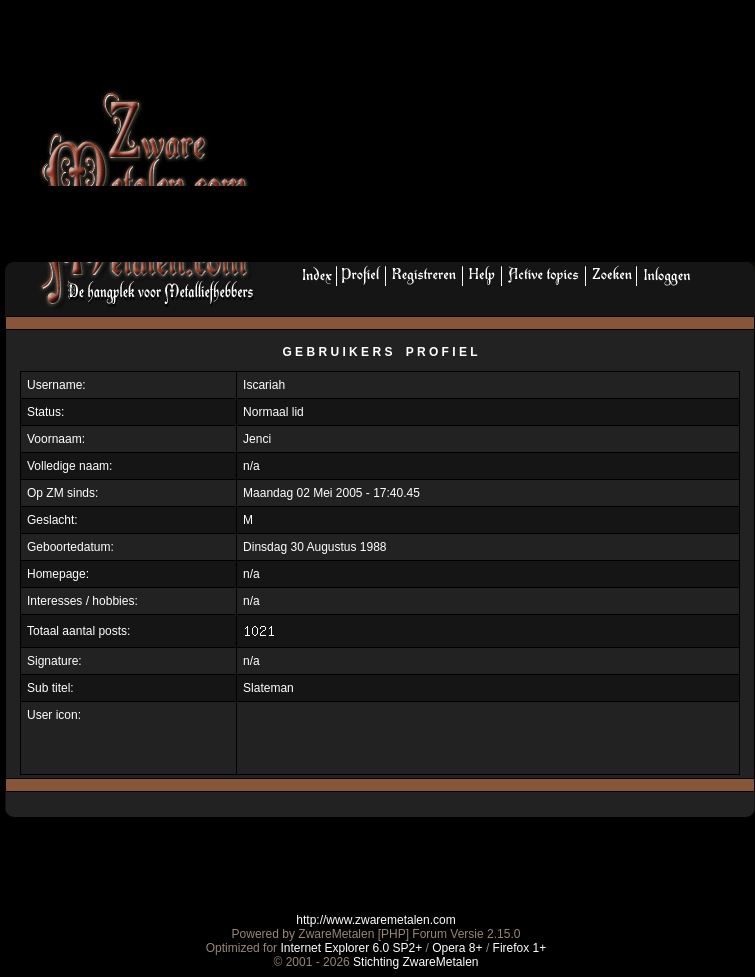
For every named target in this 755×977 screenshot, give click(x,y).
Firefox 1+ (520, 948)
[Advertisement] (432, 137)
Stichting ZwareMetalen (415, 962)
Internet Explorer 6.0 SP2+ (351, 948)
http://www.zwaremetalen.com (375, 920)
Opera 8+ (457, 948)
